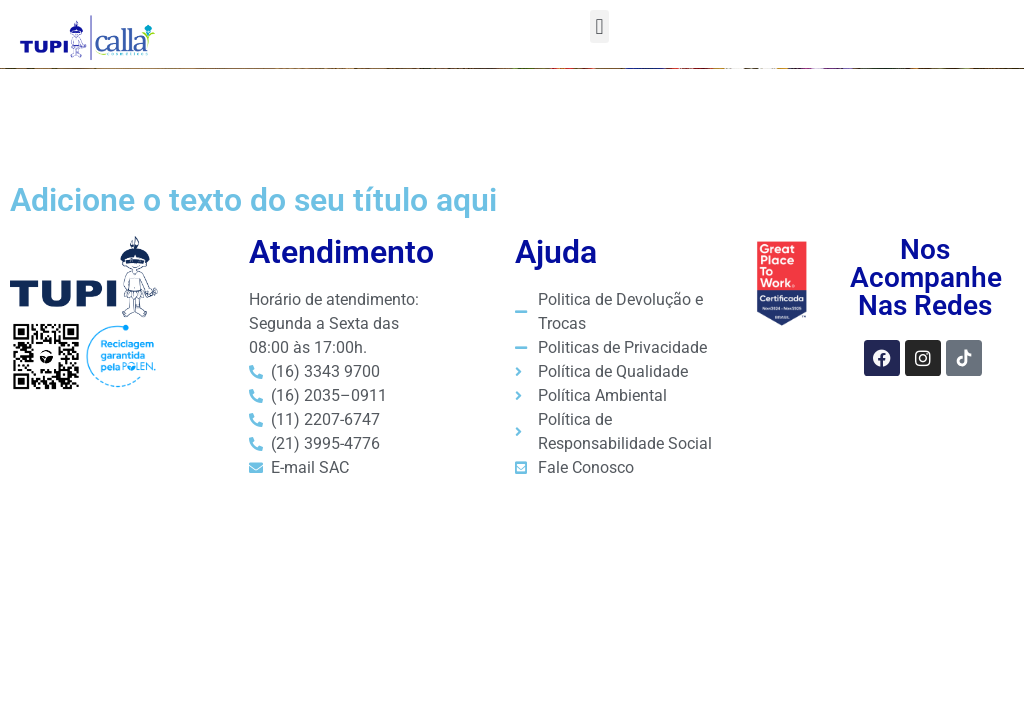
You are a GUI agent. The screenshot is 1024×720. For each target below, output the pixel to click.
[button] (599, 26)
